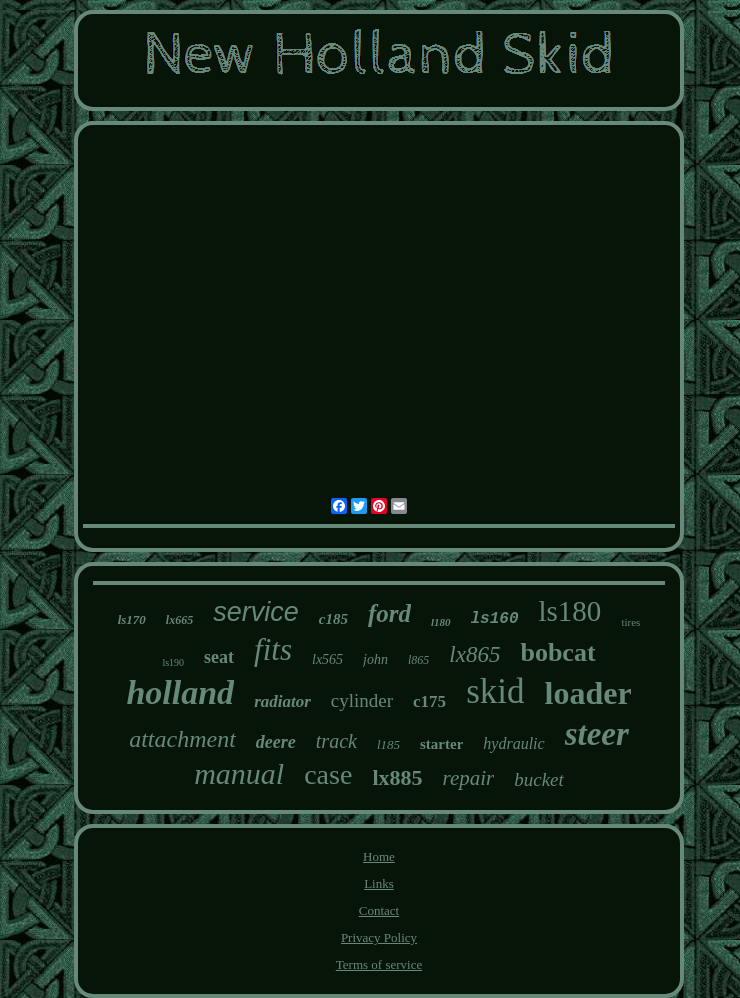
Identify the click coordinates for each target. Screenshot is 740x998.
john (375, 659)
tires (630, 622)
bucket (539, 779)
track (336, 741)
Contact (379, 910)
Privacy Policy (379, 937)
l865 (418, 660)
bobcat (557, 652)
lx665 (179, 620)
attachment (182, 739)
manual (239, 773)
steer (597, 734)
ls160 (495, 619)
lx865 (474, 654)
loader (587, 693)
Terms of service (379, 964)
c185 (333, 619)
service (256, 612)
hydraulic (513, 743)
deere (276, 742)
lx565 (327, 659)
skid (495, 691)
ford (389, 613)
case (328, 774)
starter (441, 744)
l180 (441, 622)
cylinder (362, 700)
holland (180, 692)
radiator (282, 701)
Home (379, 856)
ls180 (570, 611)
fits (273, 649)
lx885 (397, 777)
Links (379, 883)
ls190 (173, 662)
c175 (429, 701)
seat (219, 657)
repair (469, 778)
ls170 (132, 619)
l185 (388, 744)
